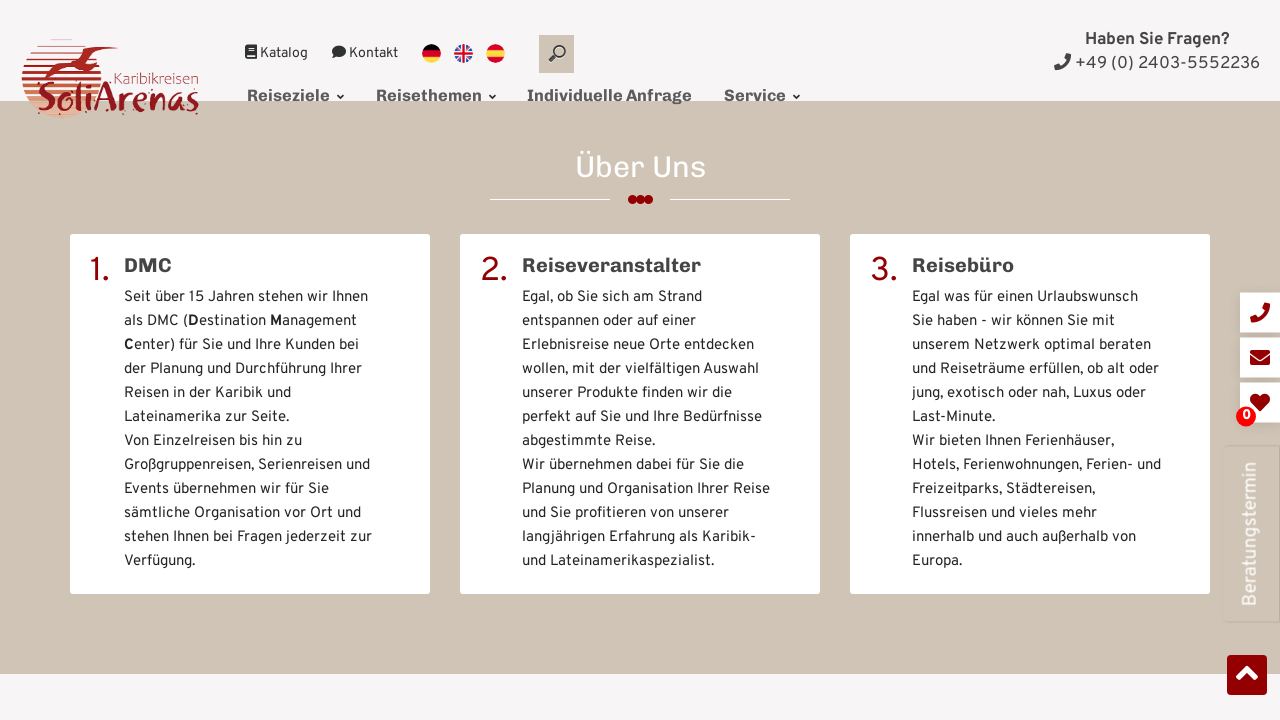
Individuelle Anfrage (575, 67)
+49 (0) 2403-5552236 (1157, 64)
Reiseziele (291, 67)
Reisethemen (416, 67)
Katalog (276, 28)
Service (711, 67)
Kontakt (365, 28)
